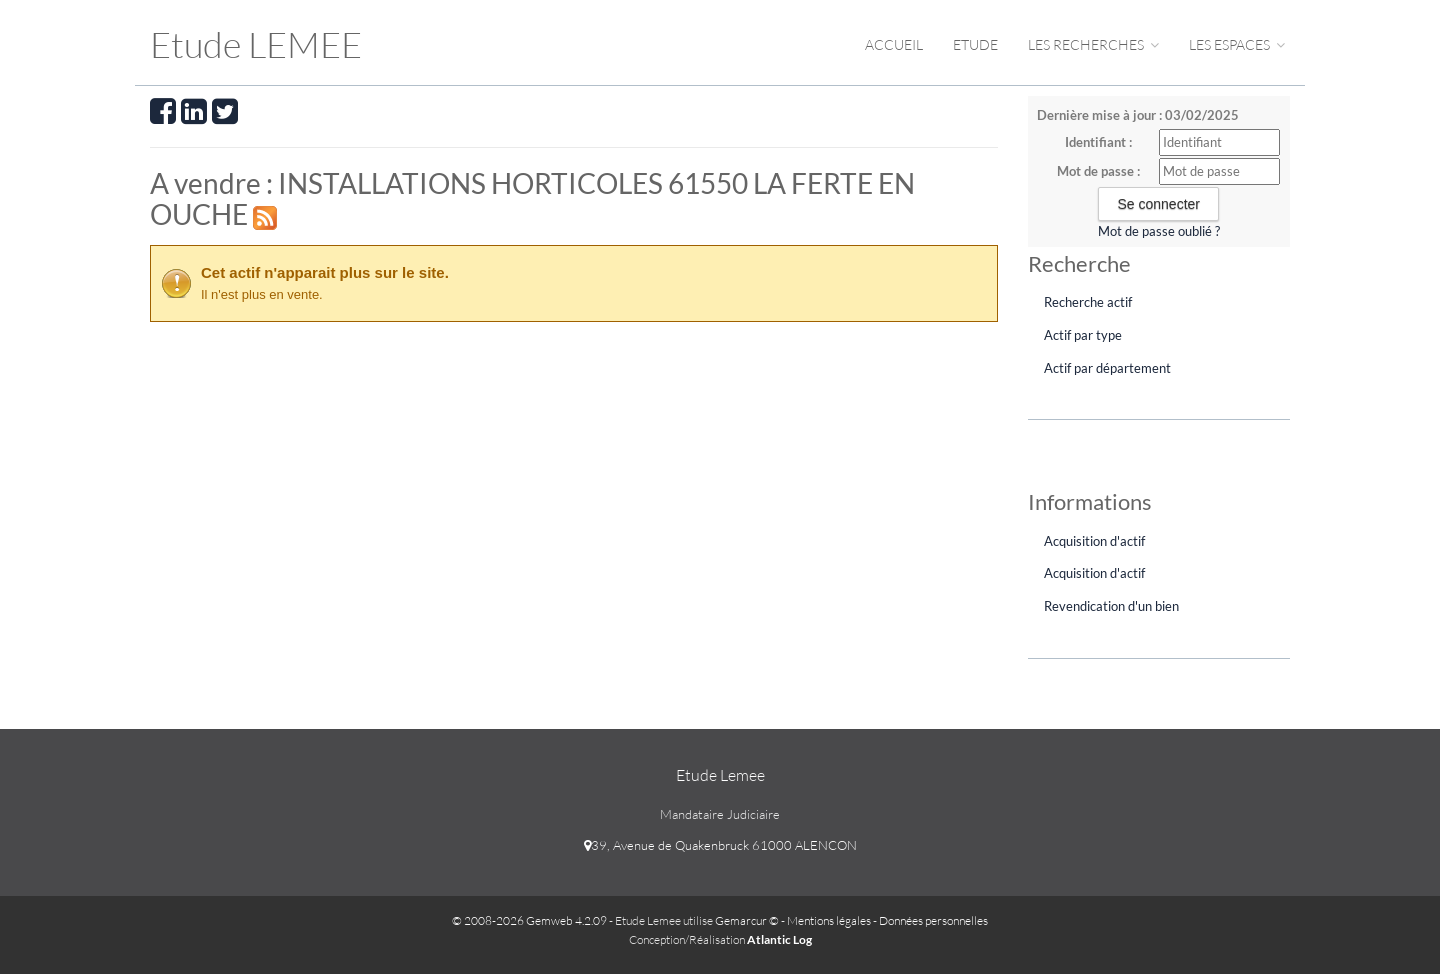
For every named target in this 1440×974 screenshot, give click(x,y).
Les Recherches (1093, 44)
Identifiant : (1098, 142)
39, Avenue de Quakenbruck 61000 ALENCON (720, 845)
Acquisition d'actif (1094, 541)
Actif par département (1107, 368)
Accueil (894, 44)
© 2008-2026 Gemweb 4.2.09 (529, 920)
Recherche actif (1088, 302)
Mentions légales (829, 920)
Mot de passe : (1098, 171)
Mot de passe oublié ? (1159, 231)
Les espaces (1237, 44)
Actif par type (1083, 335)
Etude (975, 44)
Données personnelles (933, 920)
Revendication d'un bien (1111, 606)
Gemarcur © (747, 920)
